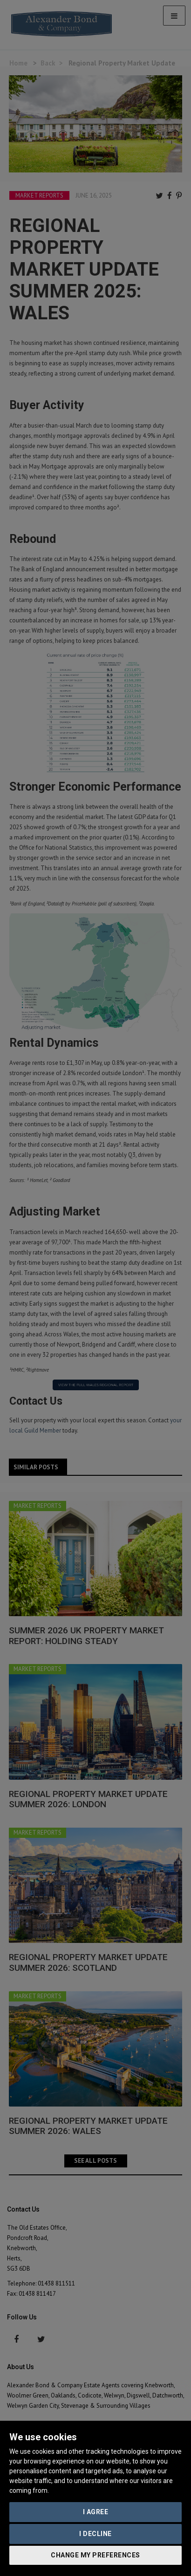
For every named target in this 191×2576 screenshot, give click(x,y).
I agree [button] (96, 2512)
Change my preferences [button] (95, 2555)
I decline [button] (95, 2533)
